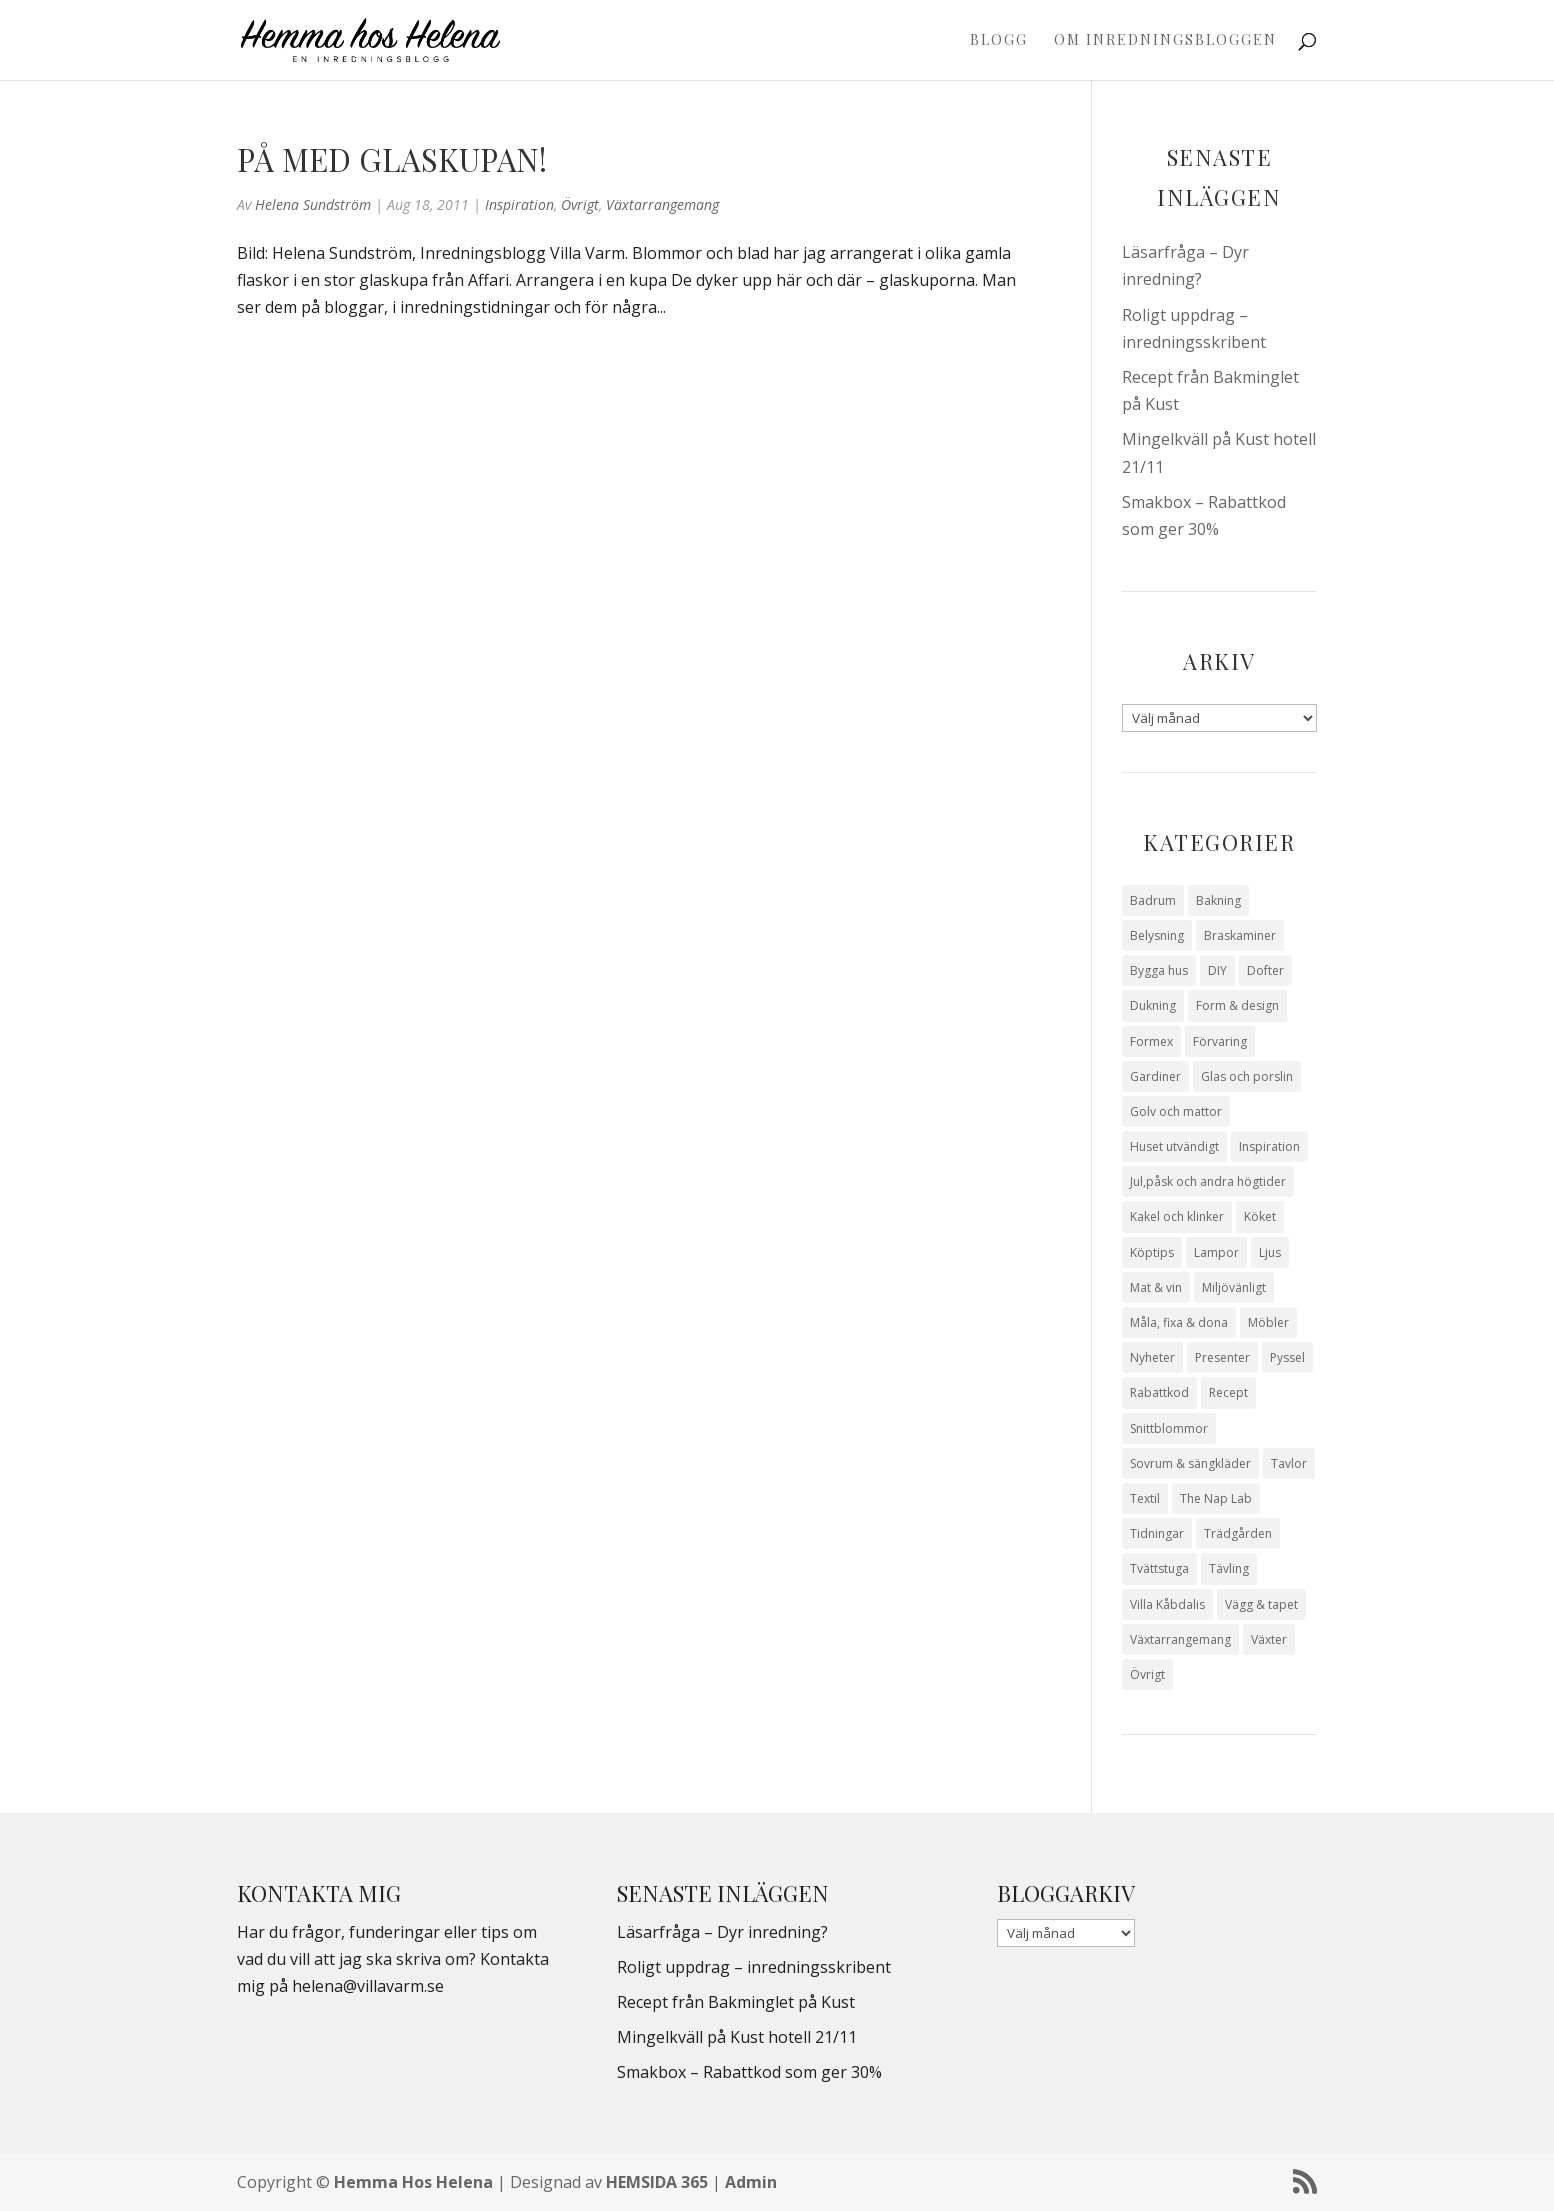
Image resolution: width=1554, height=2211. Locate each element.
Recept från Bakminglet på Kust (736, 2002)
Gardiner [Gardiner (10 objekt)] (1155, 1076)
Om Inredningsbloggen (1165, 41)
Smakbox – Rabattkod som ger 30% (749, 2072)
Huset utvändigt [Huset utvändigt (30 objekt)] (1174, 1146)
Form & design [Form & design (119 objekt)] (1237, 1005)
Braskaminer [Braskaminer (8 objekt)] (1240, 935)
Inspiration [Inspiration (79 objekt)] (1269, 1146)
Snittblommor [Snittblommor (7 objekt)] (1169, 1428)
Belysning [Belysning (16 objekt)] (1157, 935)
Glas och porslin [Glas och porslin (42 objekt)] (1247, 1076)
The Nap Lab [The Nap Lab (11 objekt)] (1216, 1498)
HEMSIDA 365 (657, 2182)
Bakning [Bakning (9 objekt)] (1218, 900)
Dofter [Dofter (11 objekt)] (1265, 970)
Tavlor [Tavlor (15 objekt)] (1289, 1463)
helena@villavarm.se (368, 1986)
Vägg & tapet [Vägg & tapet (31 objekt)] (1261, 1604)
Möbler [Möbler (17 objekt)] (1268, 1322)
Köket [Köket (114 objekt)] (1260, 1216)
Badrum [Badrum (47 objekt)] (1153, 900)
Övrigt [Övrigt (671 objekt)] (1147, 1674)
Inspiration (519, 204)
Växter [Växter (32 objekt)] (1269, 1639)
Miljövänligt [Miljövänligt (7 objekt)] (1234, 1287)
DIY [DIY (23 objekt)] (1217, 970)
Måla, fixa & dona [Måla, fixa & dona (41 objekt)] (1179, 1322)
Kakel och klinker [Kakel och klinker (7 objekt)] (1177, 1216)
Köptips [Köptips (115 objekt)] (1152, 1252)
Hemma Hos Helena (413, 2182)
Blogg (999, 41)
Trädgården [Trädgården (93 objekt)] (1238, 1533)
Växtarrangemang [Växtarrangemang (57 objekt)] (1180, 1639)
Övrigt (580, 204)
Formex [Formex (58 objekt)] (1151, 1041)
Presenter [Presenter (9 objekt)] (1222, 1357)
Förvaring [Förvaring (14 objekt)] (1220, 1041)
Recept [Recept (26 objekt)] (1228, 1392)
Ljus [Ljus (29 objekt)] (1270, 1252)
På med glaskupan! (392, 159)
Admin (751, 2182)
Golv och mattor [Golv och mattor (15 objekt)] (1176, 1111)
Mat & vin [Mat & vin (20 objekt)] (1156, 1287)
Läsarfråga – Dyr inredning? (722, 1932)
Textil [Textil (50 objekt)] (1145, 1498)
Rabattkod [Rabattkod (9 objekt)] (1159, 1392)
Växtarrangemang (662, 204)
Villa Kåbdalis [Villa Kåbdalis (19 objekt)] (1167, 1604)
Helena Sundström (313, 204)
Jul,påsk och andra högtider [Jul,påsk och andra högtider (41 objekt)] (1208, 1181)
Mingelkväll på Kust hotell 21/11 (737, 2037)
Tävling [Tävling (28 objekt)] (1229, 1568)
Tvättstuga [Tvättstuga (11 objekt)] (1159, 1568)
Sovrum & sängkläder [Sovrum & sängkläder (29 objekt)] (1190, 1463)
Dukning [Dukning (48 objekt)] (1153, 1005)
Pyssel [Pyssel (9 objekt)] (1287, 1357)
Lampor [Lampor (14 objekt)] (1216, 1252)
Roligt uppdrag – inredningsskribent (754, 1967)
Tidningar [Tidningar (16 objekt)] (1157, 1533)
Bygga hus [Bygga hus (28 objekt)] (1159, 970)
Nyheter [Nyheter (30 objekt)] (1152, 1357)
